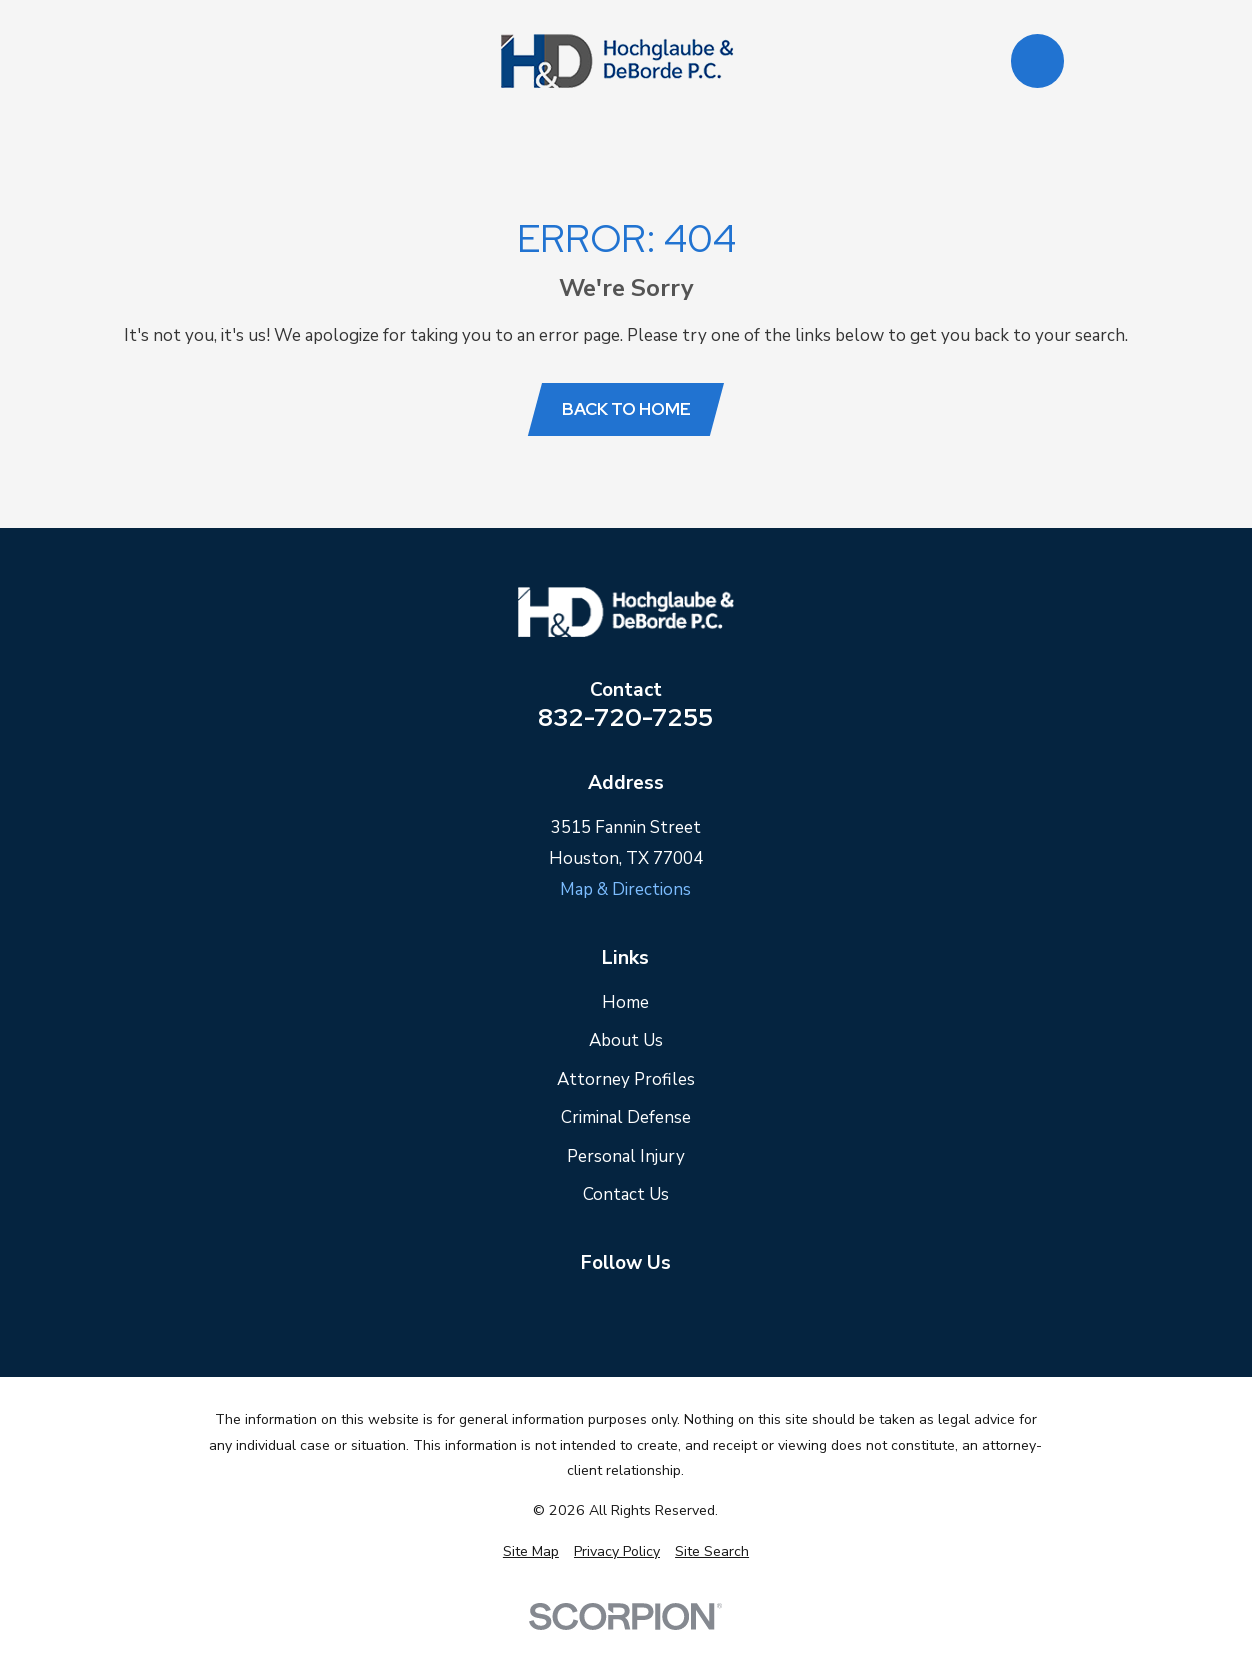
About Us (626, 1040)
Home (625, 1002)
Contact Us (626, 1194)
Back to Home (626, 409)
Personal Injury (626, 1156)
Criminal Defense (626, 1117)
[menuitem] (531, 1552)
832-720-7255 (625, 718)
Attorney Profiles (626, 1079)
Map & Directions (625, 889)
